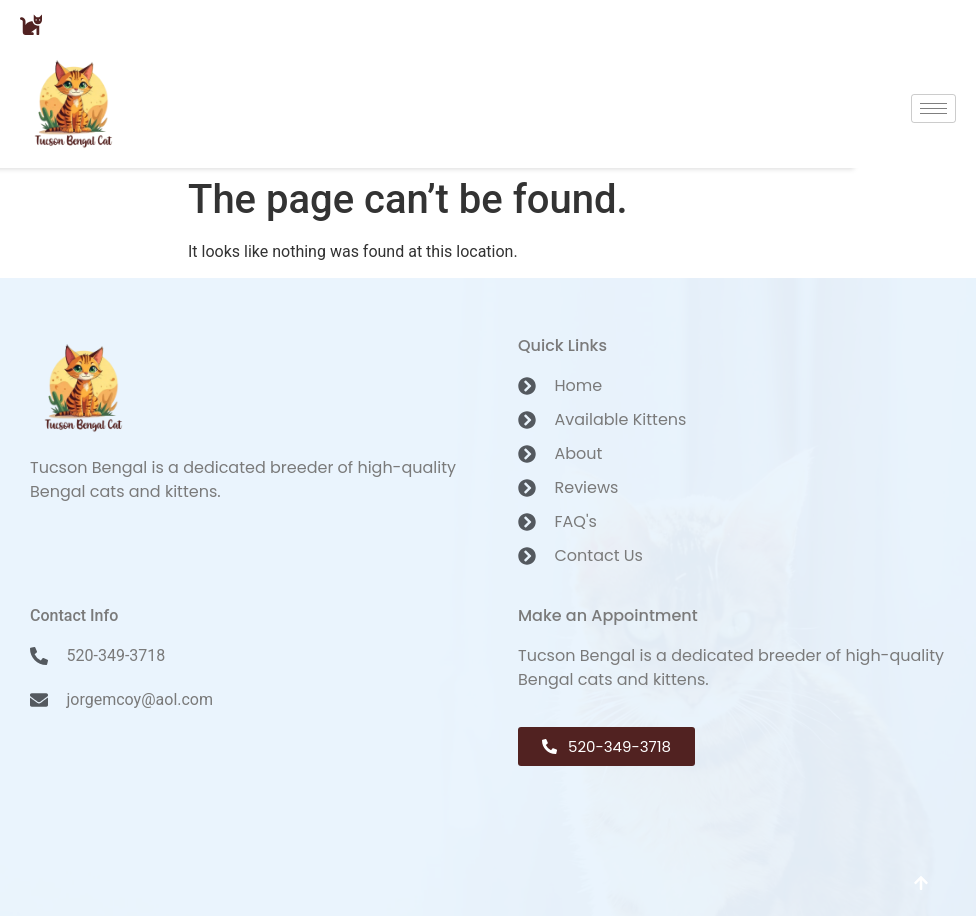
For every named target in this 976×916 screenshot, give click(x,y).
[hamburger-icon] (933, 108)
